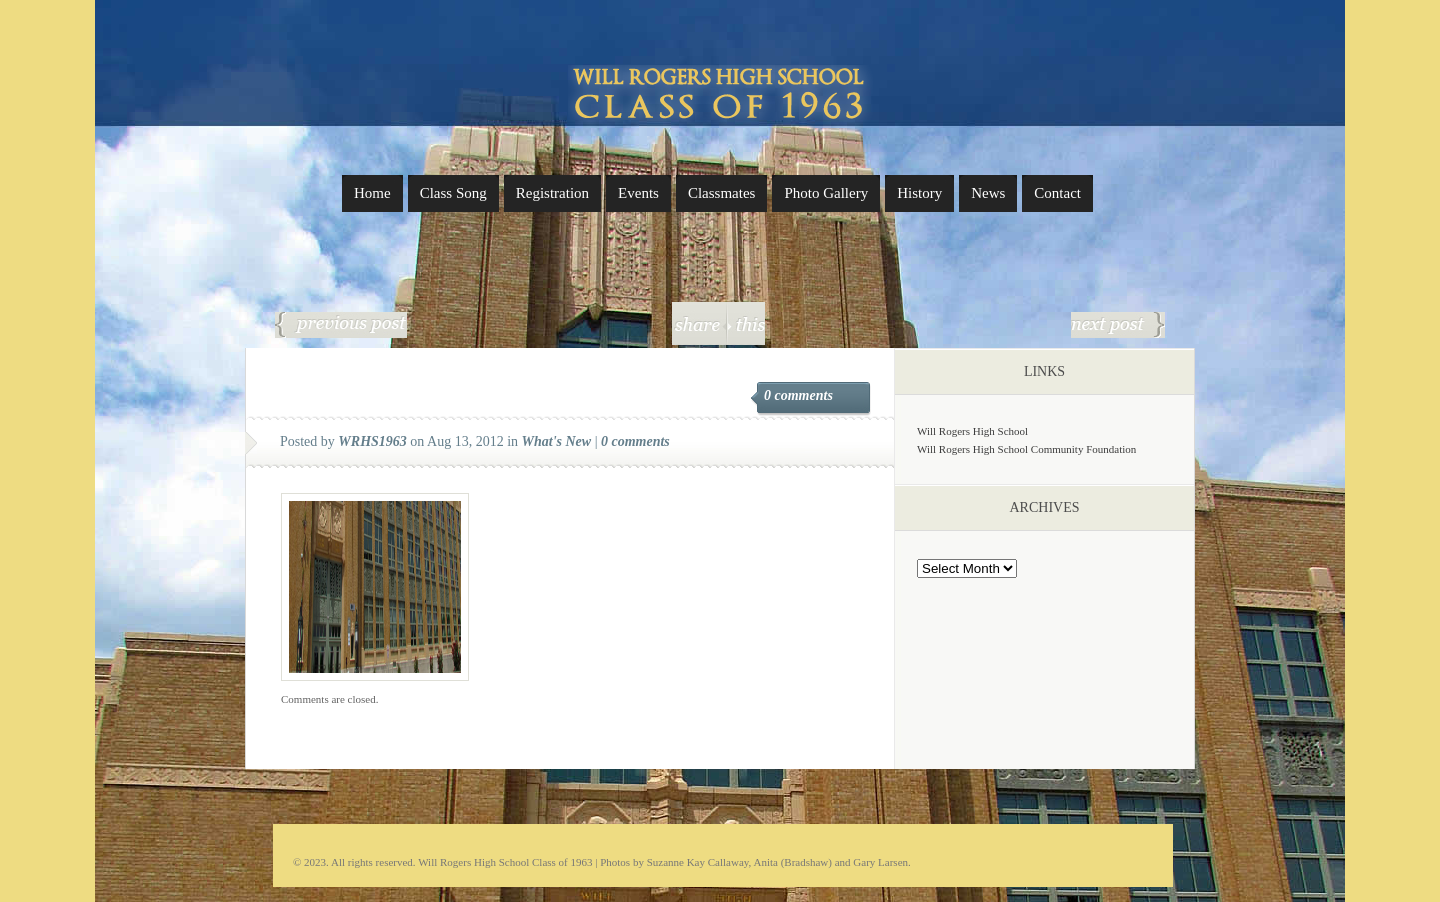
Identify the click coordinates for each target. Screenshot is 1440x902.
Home (372, 193)
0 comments (798, 395)
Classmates (722, 193)
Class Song (453, 193)
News (988, 193)
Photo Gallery (826, 193)
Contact (1057, 193)
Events (638, 193)
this (746, 323)
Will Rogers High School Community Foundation (1026, 449)
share (699, 323)
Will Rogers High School (972, 431)
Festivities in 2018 (1118, 325)
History (919, 193)
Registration (552, 193)
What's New (557, 441)
